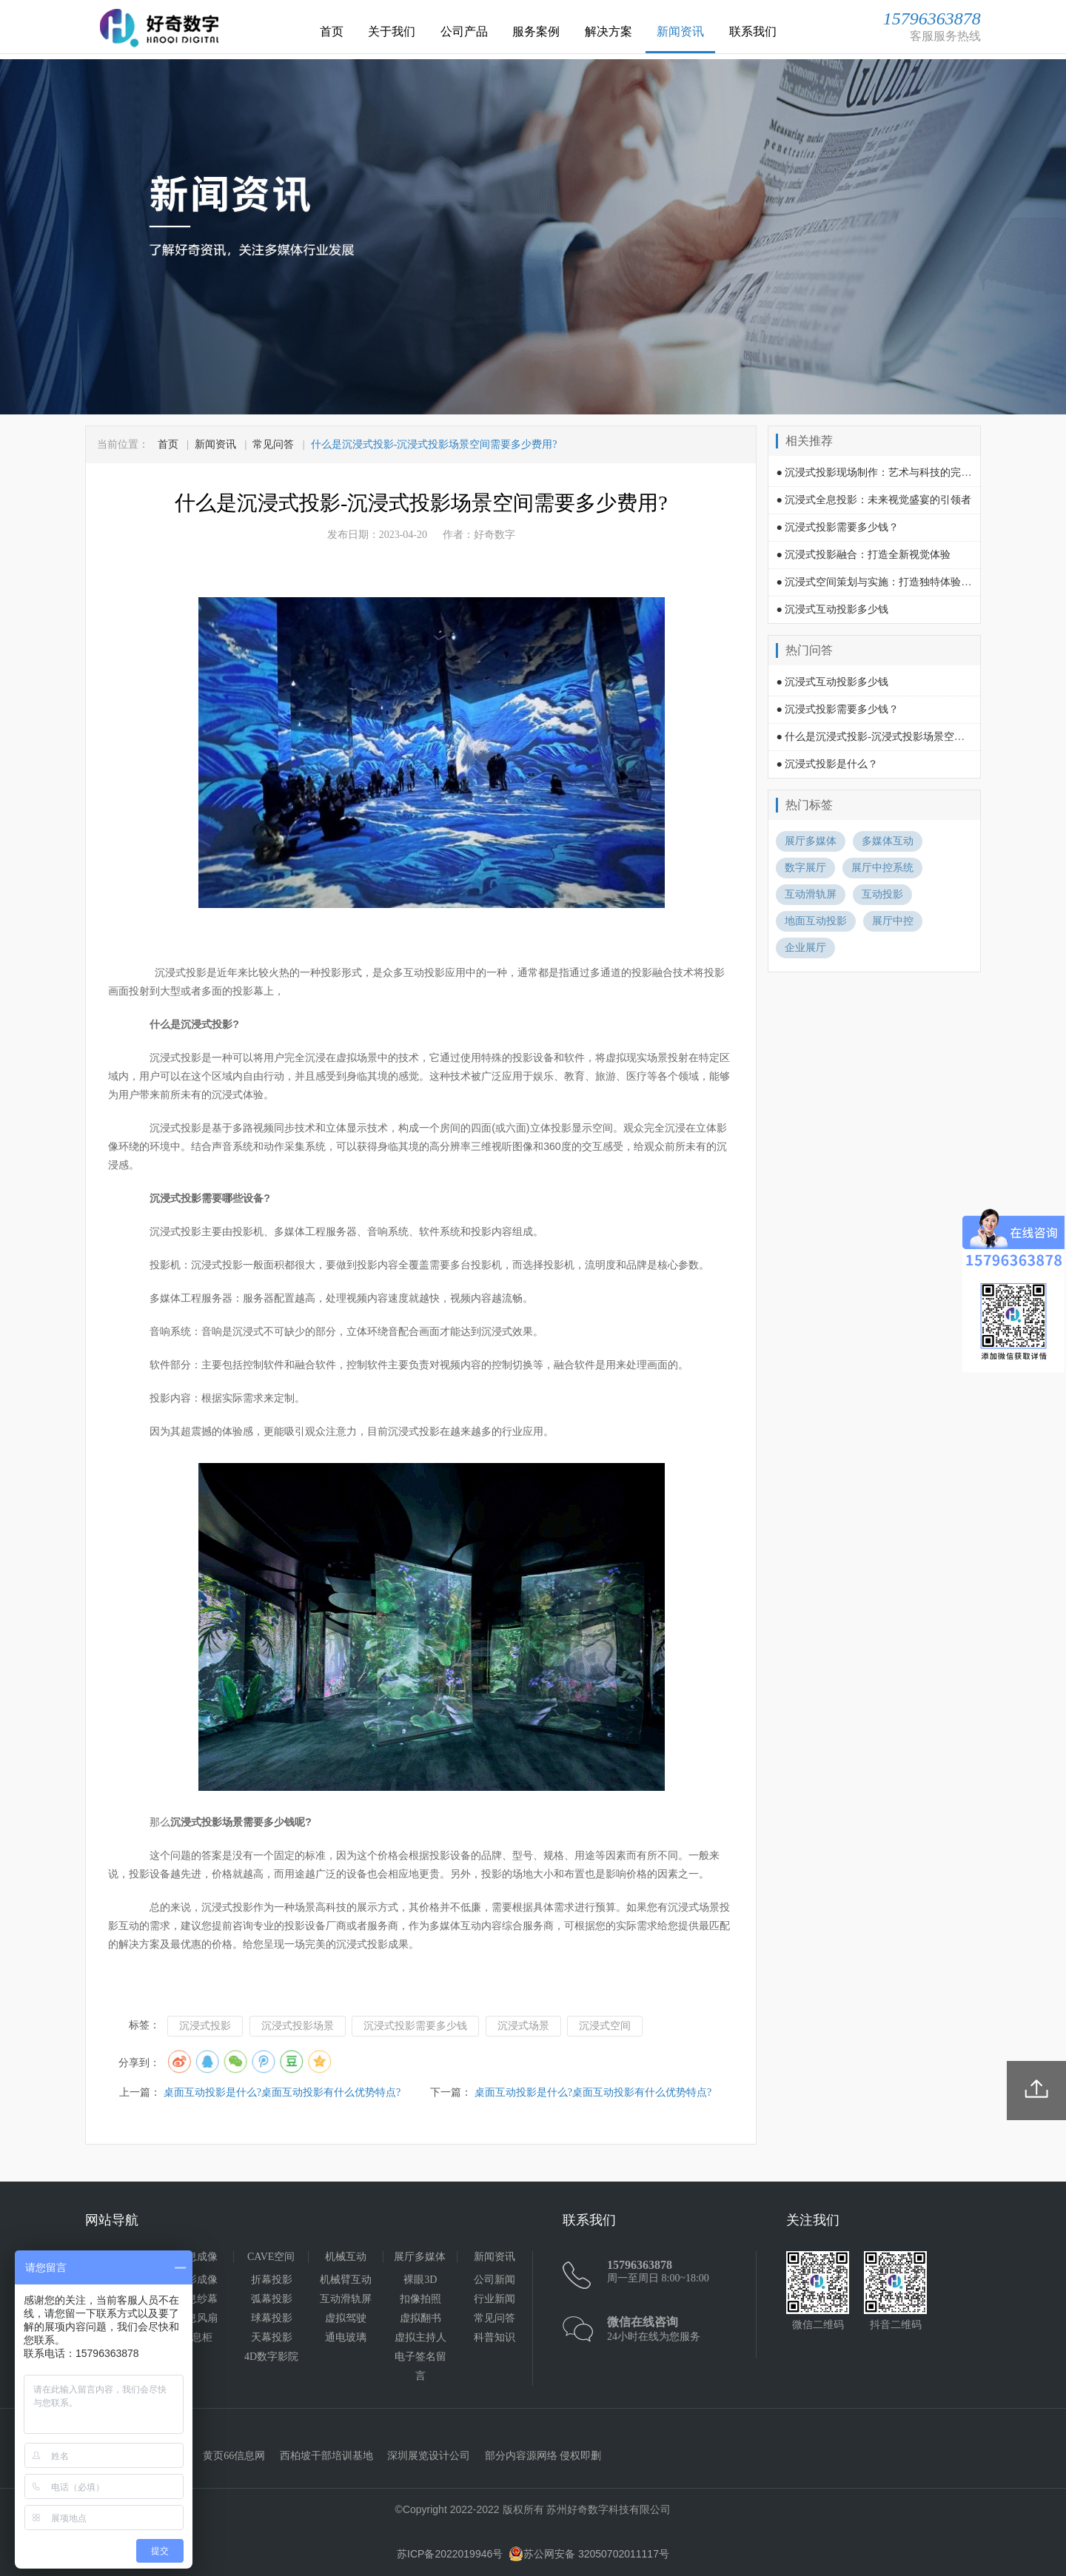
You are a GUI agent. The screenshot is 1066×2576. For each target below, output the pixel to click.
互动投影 (882, 894)
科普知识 (494, 2337)
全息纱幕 (197, 2298)
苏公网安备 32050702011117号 (589, 2553)
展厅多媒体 (811, 841)
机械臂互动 (346, 2279)
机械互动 (345, 2256)
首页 (331, 31)
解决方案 (608, 31)
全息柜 (196, 2337)
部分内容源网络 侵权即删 (543, 2455)
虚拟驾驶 (345, 2318)
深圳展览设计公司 (428, 2455)
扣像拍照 (420, 2298)
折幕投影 (271, 2279)
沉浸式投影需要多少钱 (415, 2025)
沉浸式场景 (523, 2025)
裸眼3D (420, 2279)
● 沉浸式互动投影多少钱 (832, 609)
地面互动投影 (816, 921)
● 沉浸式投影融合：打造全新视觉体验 (863, 554)
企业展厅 (805, 947)
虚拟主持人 (420, 2337)
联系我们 (753, 31)
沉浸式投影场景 (297, 2025)
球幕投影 (271, 2318)
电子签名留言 (420, 2366)
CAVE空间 (271, 2256)
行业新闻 (494, 2298)
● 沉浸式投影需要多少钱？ (837, 527)
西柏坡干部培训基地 (326, 2455)
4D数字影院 (271, 2356)
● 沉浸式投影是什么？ (827, 764)
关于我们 (391, 31)
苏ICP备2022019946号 (450, 2554)
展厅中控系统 (882, 867)
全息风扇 (197, 2318)
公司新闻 (494, 2279)
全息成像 (197, 2256)
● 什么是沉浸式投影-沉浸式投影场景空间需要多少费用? (903, 736)
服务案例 (536, 31)
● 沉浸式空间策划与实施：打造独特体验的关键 (884, 582)
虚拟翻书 (420, 2318)
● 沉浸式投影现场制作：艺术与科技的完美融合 (884, 472)
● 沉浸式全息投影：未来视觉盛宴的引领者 (873, 499)
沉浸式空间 (605, 2025)
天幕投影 (271, 2337)
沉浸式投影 (205, 2025)
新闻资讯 (680, 31)
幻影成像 (197, 2279)
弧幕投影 (271, 2298)
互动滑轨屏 (811, 894)
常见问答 (273, 444)
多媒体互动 (888, 841)
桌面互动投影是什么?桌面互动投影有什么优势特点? (282, 2092)
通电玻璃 (345, 2337)
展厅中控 (893, 921)
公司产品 (464, 31)
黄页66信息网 (234, 2455)
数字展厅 (805, 867)
